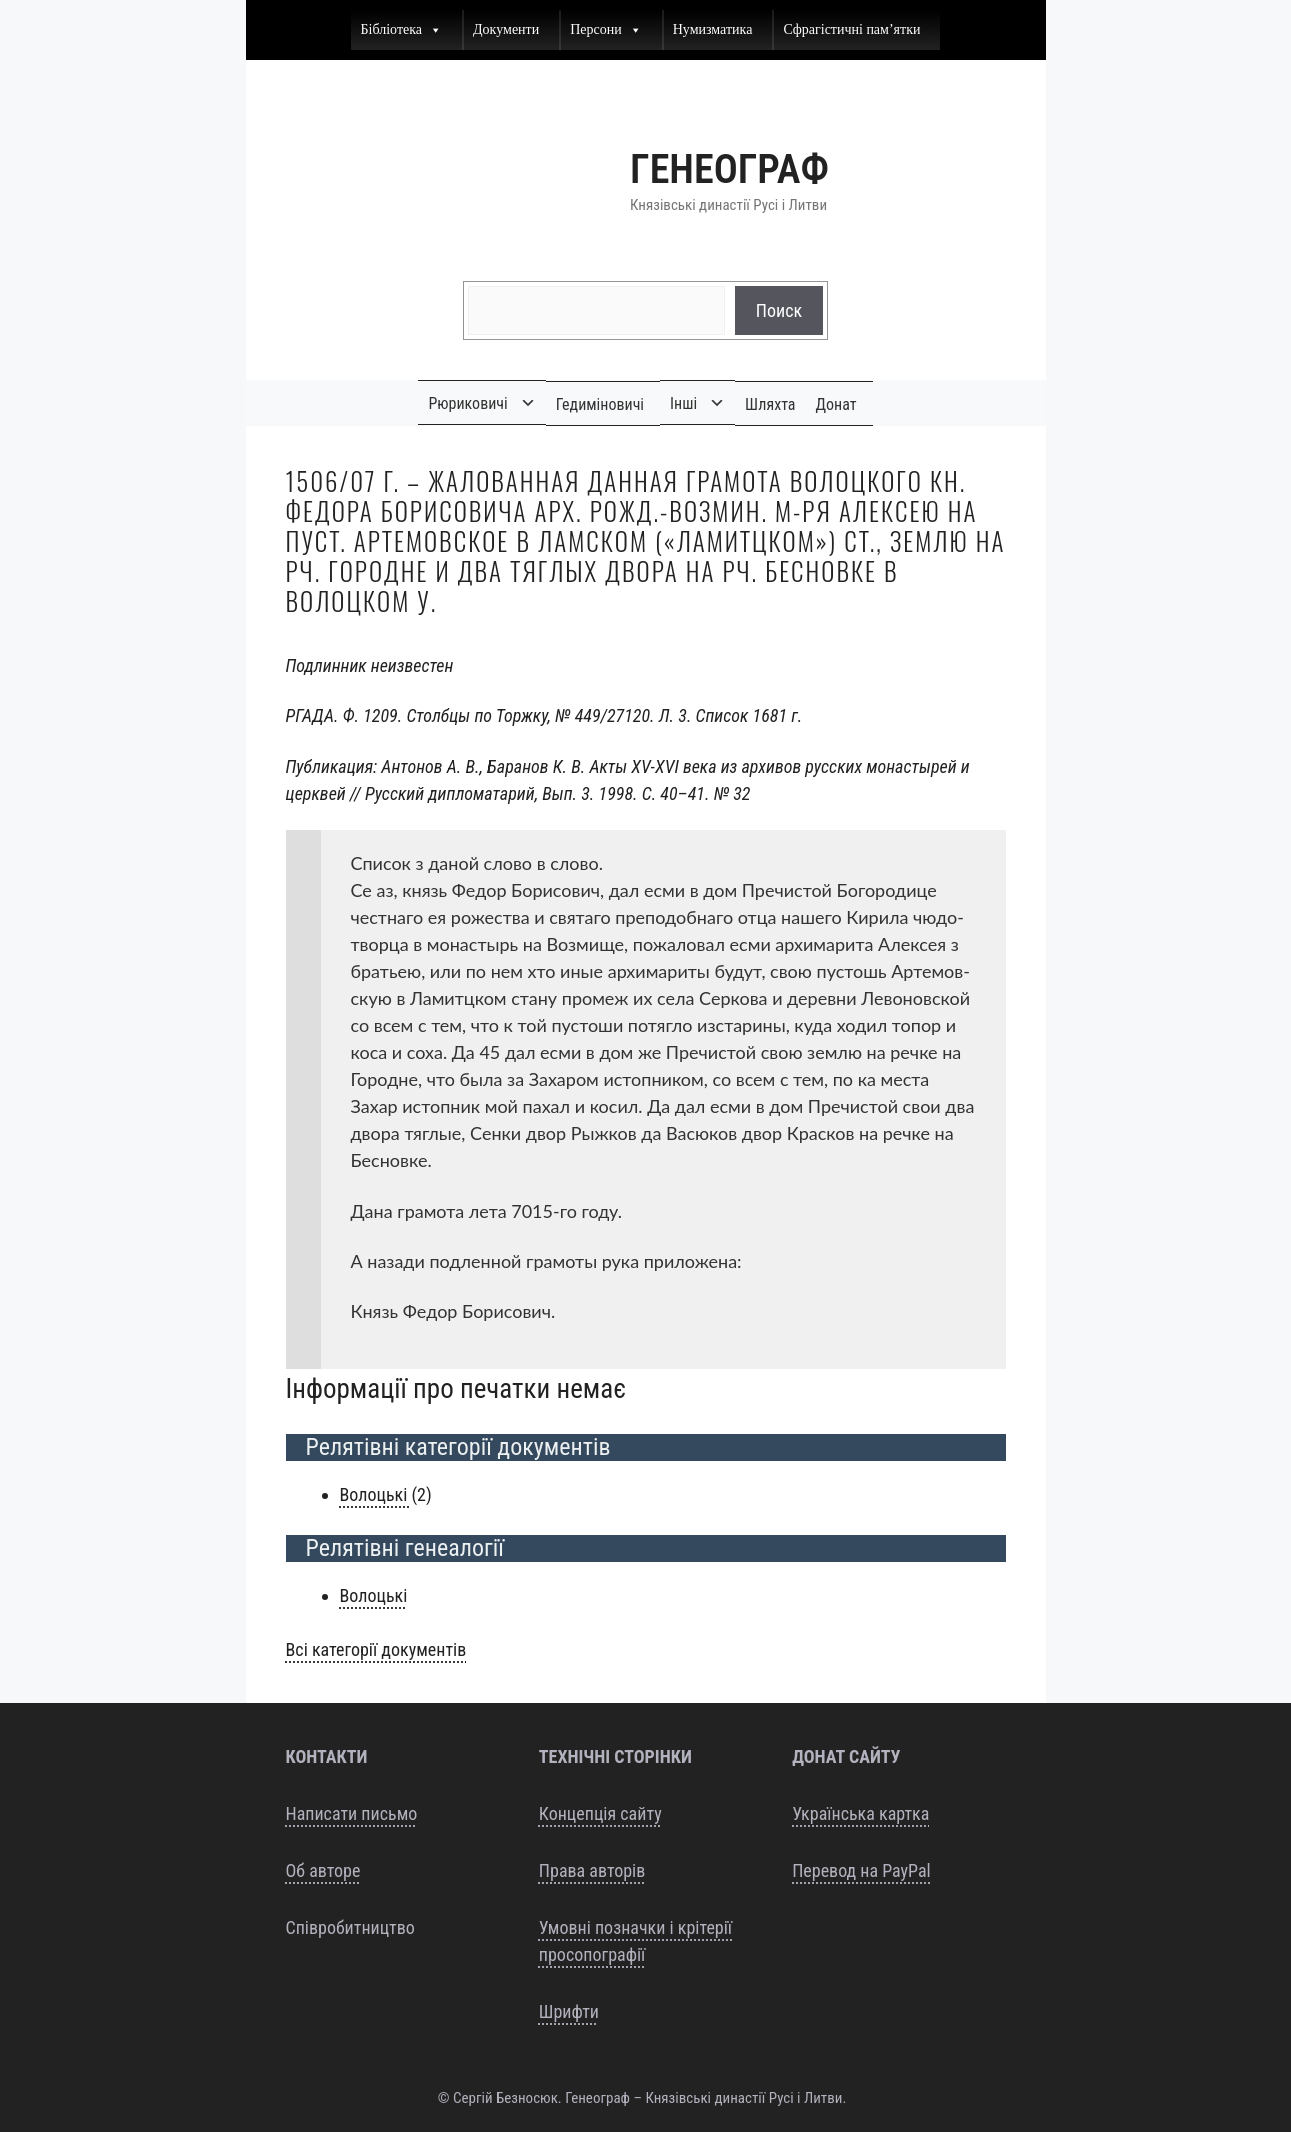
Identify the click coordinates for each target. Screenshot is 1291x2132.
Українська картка (860, 1813)
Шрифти (569, 2011)
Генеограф (729, 169)
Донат (836, 404)
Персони (606, 30)
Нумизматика (713, 29)
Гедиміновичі (600, 404)
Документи (506, 29)
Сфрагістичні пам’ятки (851, 29)
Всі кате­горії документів (376, 1649)
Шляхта (770, 404)
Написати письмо (352, 1813)
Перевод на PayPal (861, 1870)
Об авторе (323, 1870)
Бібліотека (402, 30)
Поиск (779, 310)
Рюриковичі (467, 403)
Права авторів (592, 1870)
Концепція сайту (600, 1813)
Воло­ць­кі (376, 1494)
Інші (683, 403)
